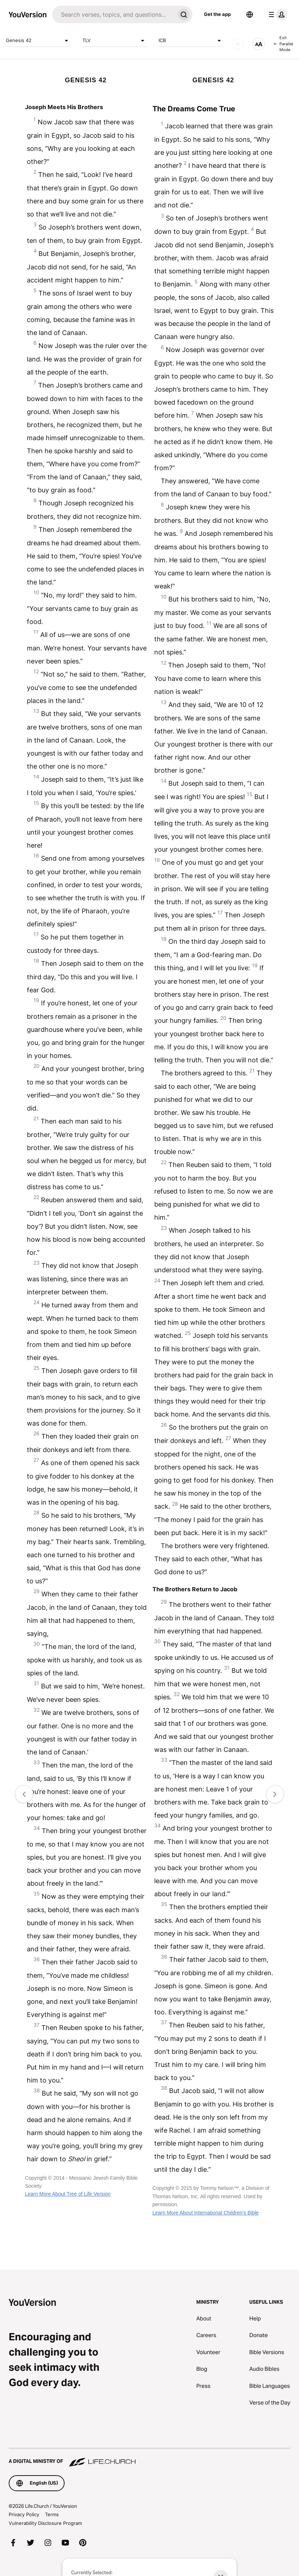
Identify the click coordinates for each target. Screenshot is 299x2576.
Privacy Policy (24, 2514)
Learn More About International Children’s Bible (205, 2213)
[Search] (113, 14)
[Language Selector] (249, 14)
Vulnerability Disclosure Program (45, 2523)
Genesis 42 (38, 40)
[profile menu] (276, 14)
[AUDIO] (238, 44)
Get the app (217, 14)
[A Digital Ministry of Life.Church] (149, 2458)
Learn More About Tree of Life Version (68, 2194)
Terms (52, 2514)
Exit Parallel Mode (283, 43)
